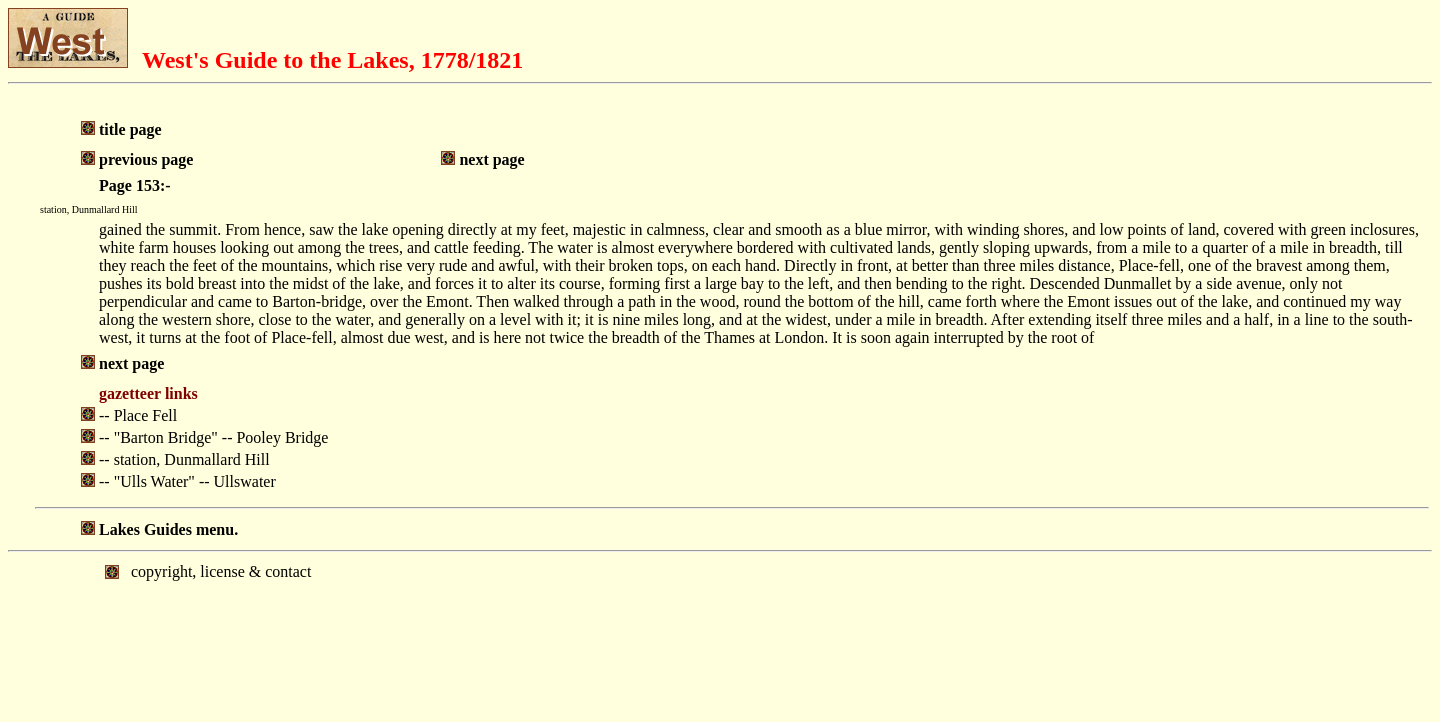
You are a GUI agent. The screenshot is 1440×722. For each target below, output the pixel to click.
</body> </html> (720, 635)
